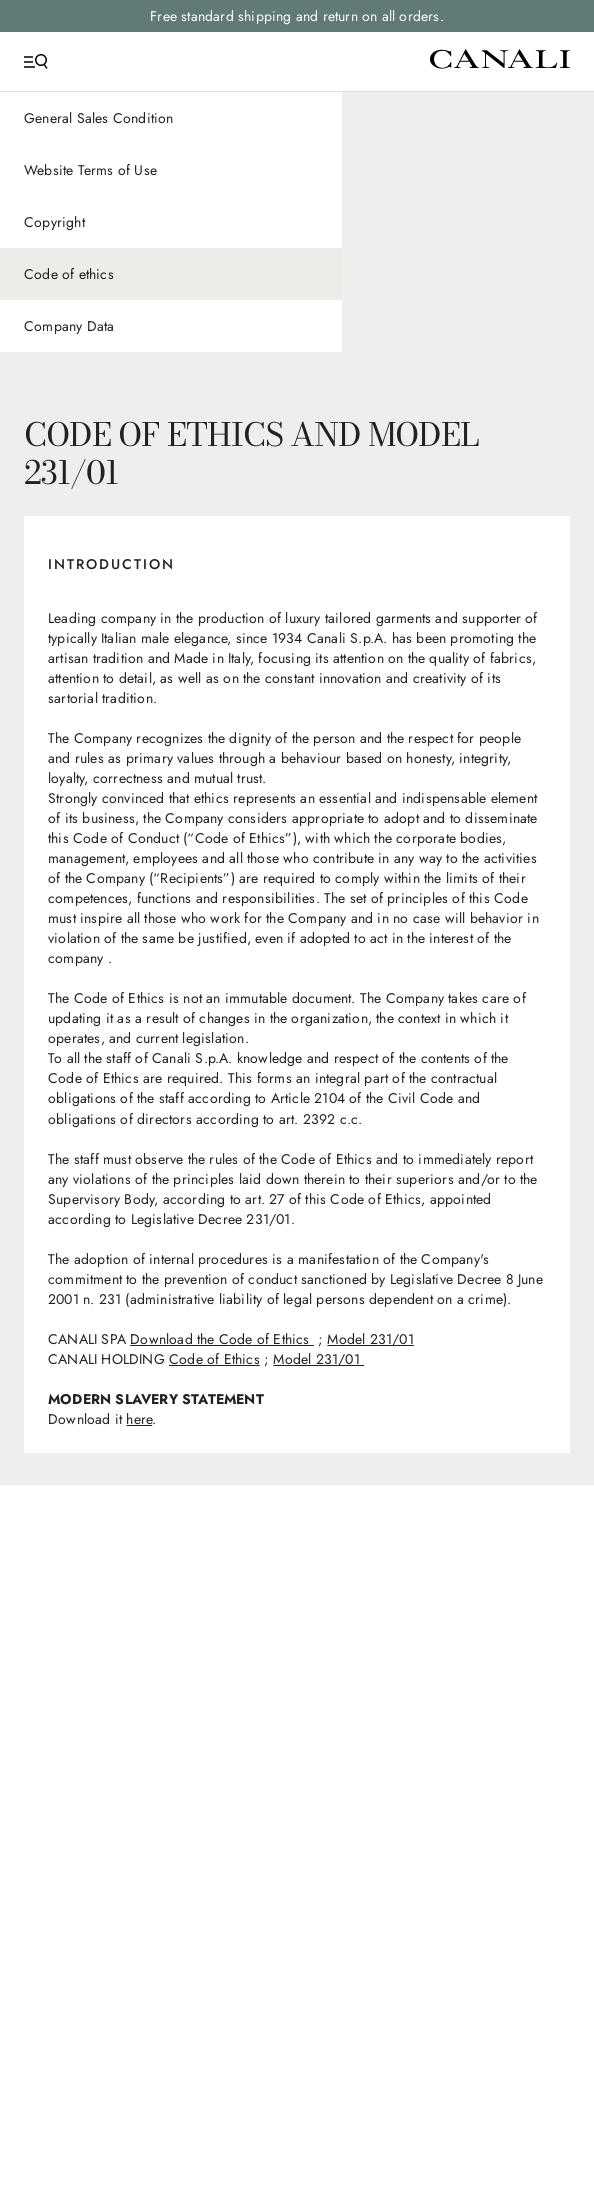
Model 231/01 (370, 1339)
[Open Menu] (36, 62)
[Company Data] (171, 326)
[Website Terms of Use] (171, 170)
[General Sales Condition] (171, 118)
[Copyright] (171, 222)
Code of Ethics (214, 1359)
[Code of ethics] (171, 274)
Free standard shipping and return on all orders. (297, 16)
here (139, 1419)
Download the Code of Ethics (222, 1339)
